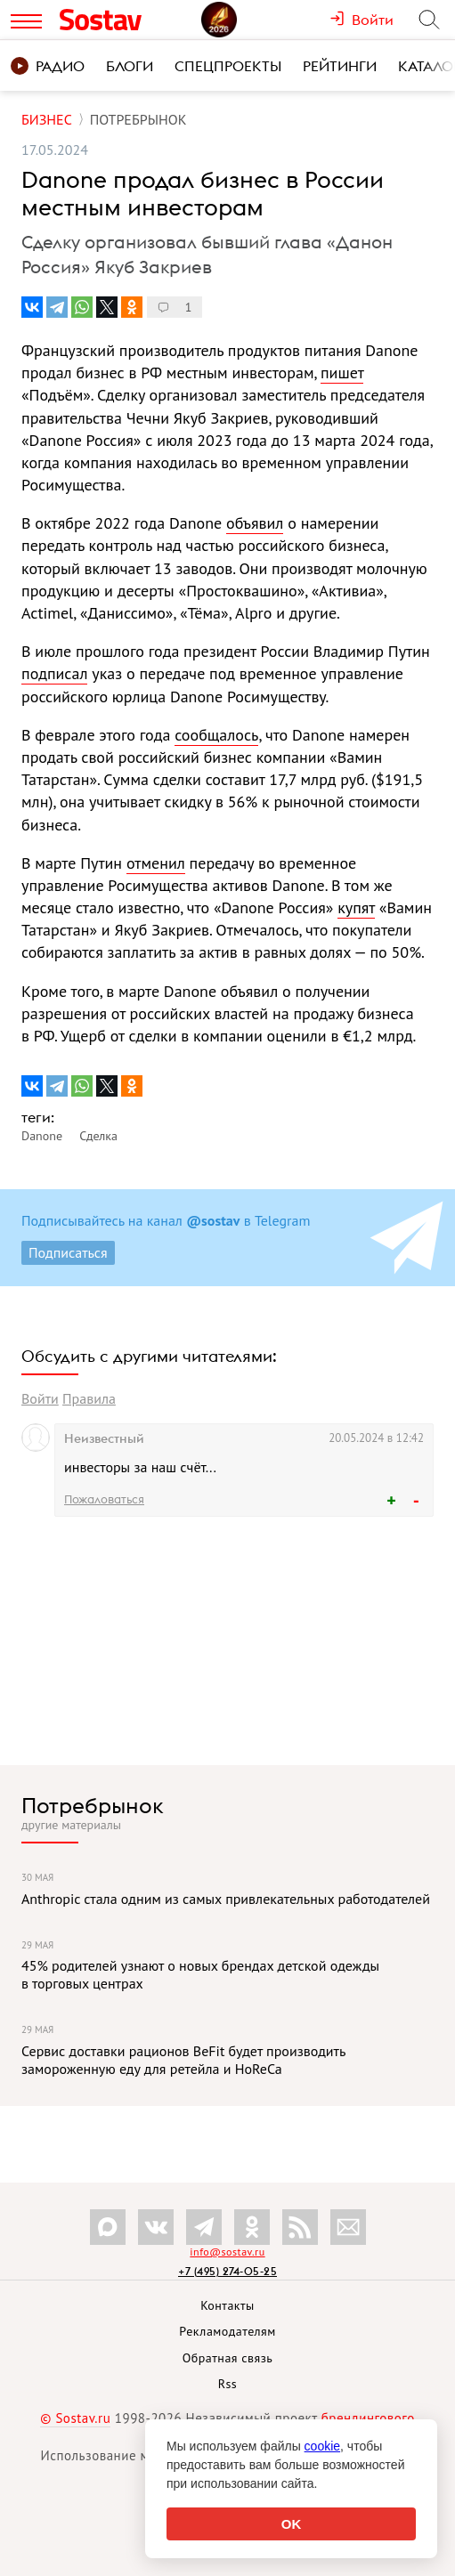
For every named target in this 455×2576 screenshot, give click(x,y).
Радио (48, 66)
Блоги (129, 66)
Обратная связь (228, 2358)
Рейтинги (340, 66)
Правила (89, 1398)
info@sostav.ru (227, 2251)
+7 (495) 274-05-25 (227, 2271)
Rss (227, 2384)
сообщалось (216, 735)
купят (356, 907)
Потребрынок (92, 1805)
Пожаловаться (104, 1499)
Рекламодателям (227, 2331)
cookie (322, 2446)
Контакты (227, 2305)
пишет (342, 372)
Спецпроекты (228, 66)
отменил (155, 863)
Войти (40, 1398)
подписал (54, 673)
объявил (254, 523)
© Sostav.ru (75, 2418)
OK (291, 2523)
